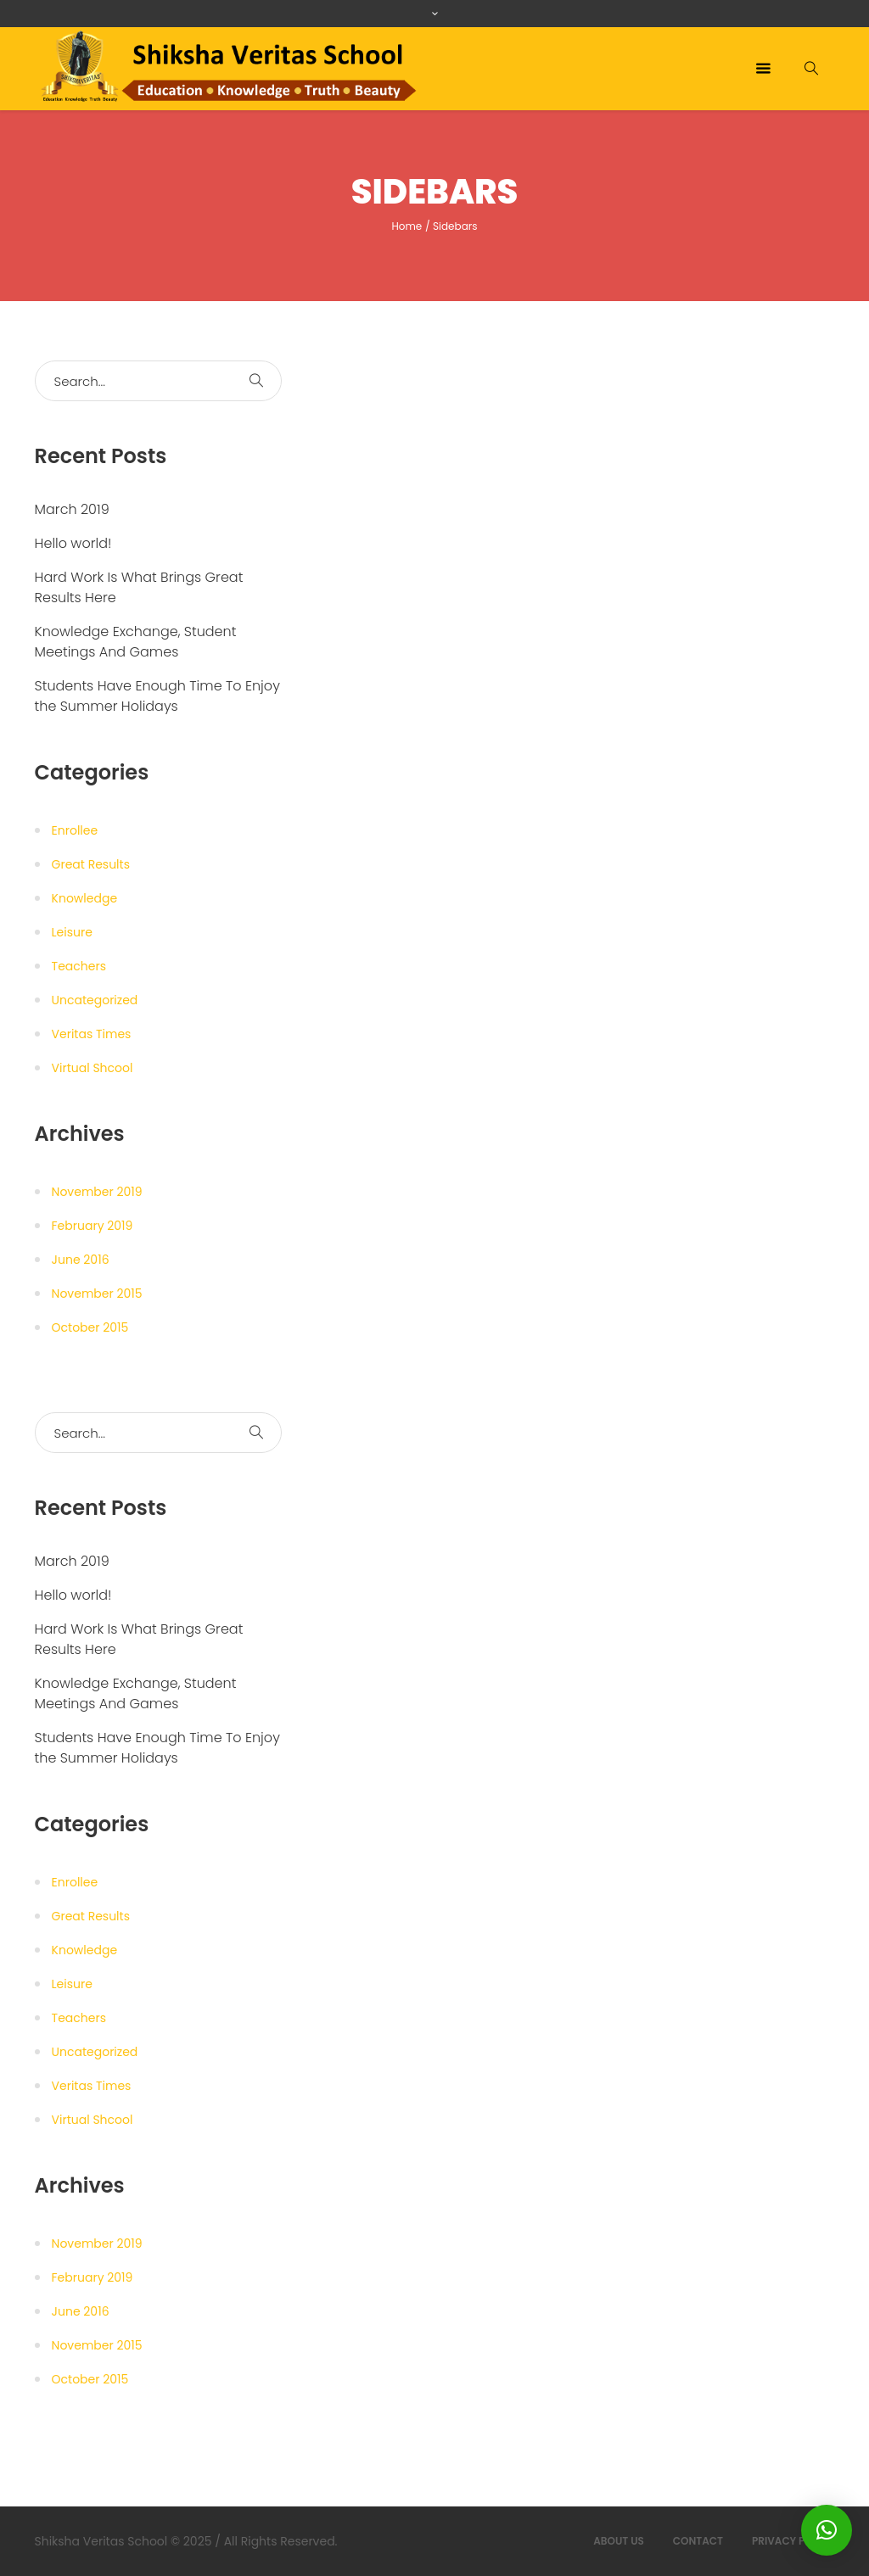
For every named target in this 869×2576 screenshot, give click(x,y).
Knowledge (85, 898)
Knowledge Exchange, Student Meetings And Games (136, 642)
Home (406, 226)
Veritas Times (92, 1033)
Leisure (72, 932)
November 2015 (97, 1293)
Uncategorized (95, 1000)
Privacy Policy (793, 2541)
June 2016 (80, 1259)
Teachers (79, 966)
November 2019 (97, 1191)
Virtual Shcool (92, 1067)
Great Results (91, 864)
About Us (618, 2541)
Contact (698, 2541)
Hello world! (73, 543)
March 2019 (72, 509)
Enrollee (75, 830)
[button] (826, 2530)
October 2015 (90, 1327)
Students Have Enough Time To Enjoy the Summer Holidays (157, 696)
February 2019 (92, 1225)
